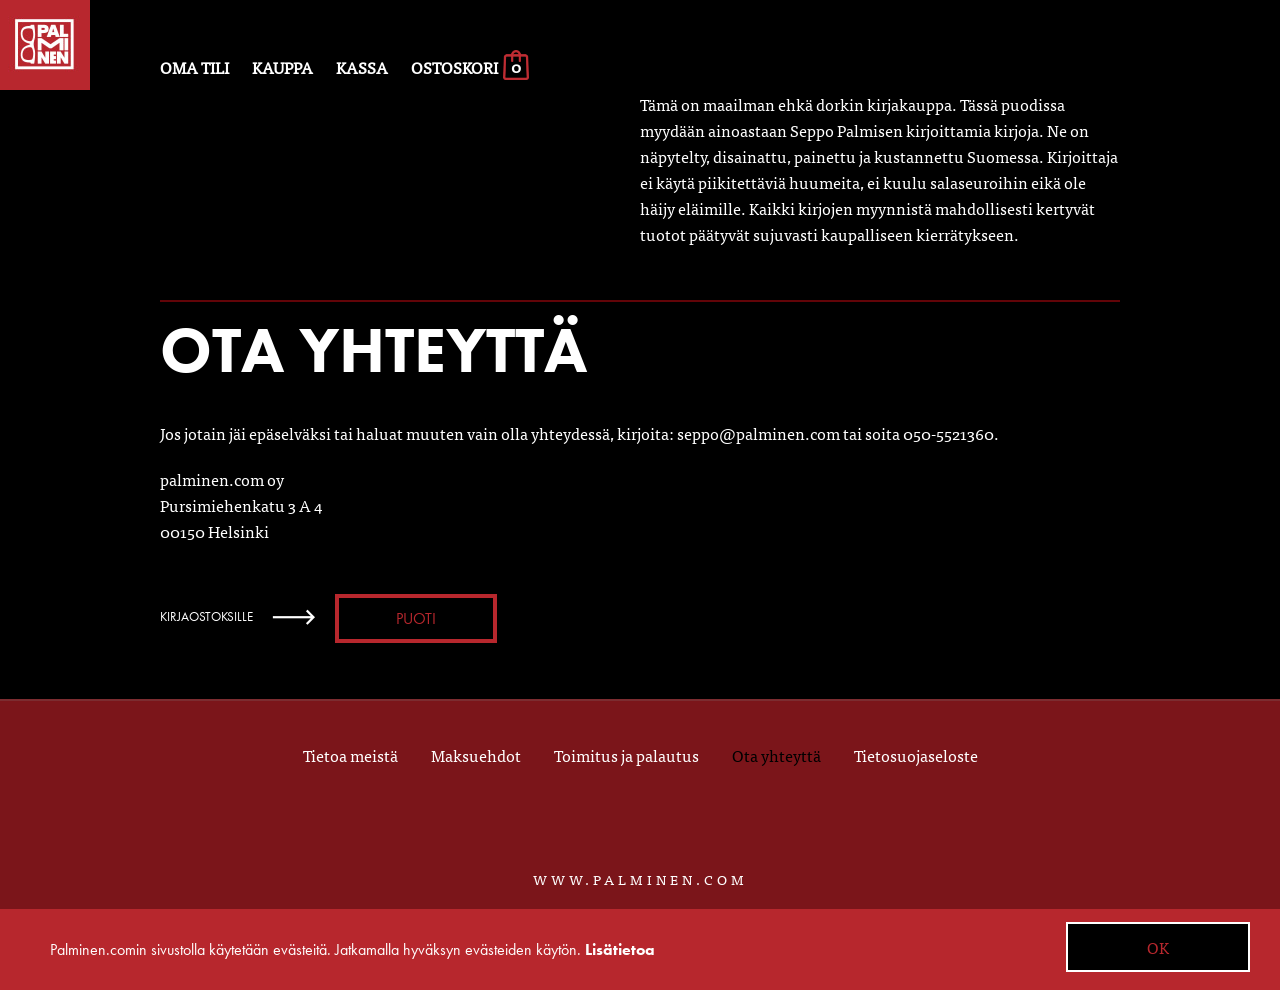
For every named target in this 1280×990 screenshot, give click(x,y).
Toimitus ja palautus (626, 755)
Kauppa (282, 67)
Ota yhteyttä (776, 755)
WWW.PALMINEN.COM (640, 879)
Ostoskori (471, 67)
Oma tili (194, 67)
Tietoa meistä (350, 755)
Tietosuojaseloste (916, 755)
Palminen (45, 45)
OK (1158, 947)
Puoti (416, 618)
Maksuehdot (476, 755)
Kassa (362, 67)
